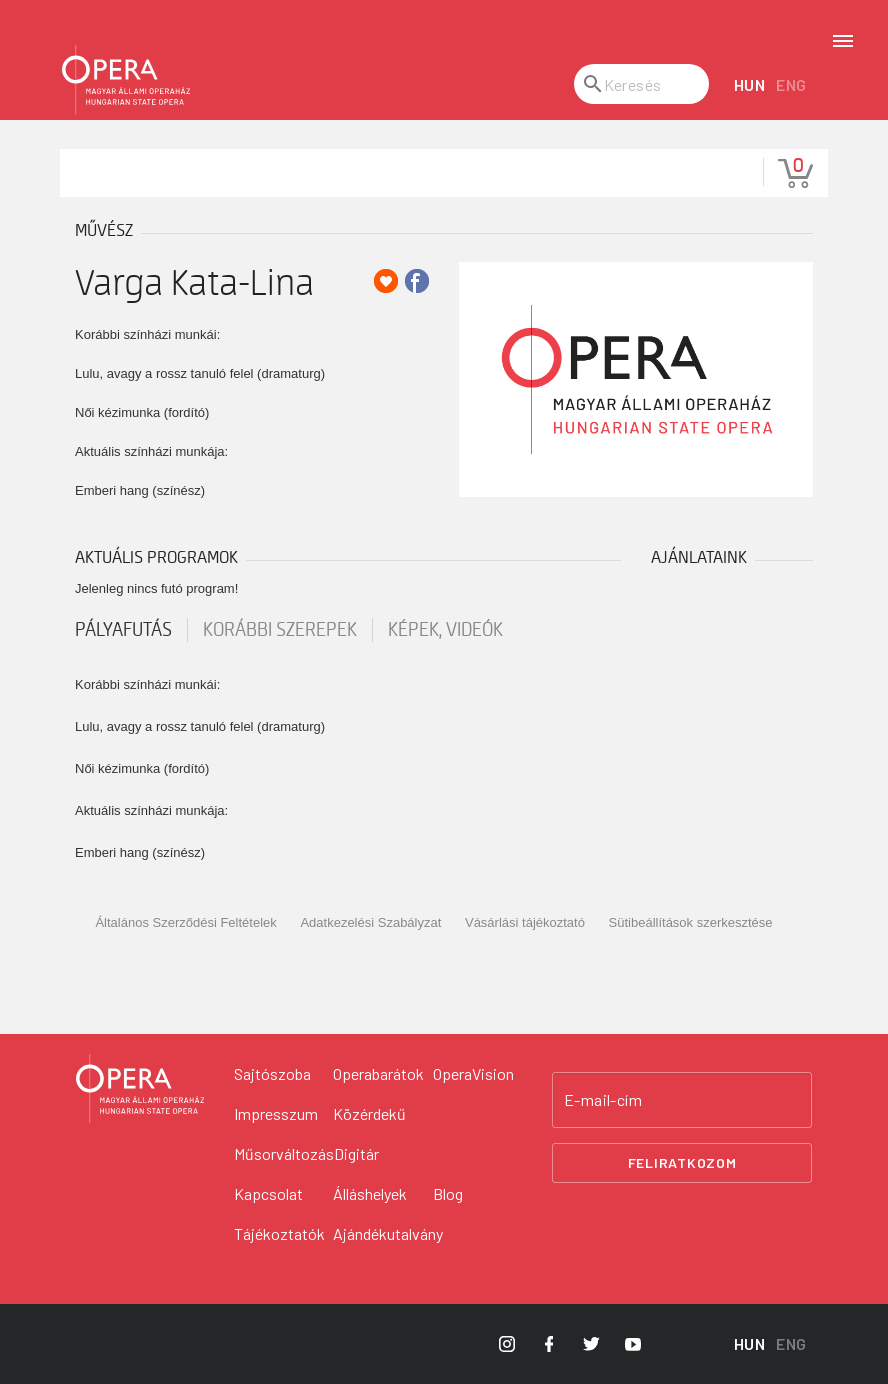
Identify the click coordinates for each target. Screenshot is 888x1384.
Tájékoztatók (279, 1233)
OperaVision (473, 1073)
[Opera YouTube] (633, 1344)
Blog (448, 1193)
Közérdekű (369, 1113)
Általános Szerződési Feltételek (185, 922)
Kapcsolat (268, 1193)
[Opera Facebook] (549, 1344)
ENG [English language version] (791, 84)
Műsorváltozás (284, 1153)
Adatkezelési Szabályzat (370, 922)
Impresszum (276, 1113)
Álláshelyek (370, 1193)
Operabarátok (378, 1073)
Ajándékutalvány (388, 1233)
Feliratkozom (682, 1162)
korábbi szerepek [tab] (280, 630)
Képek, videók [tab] (445, 630)
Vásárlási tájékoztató (525, 922)
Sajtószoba (272, 1073)
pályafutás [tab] (123, 630)
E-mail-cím (603, 1100)
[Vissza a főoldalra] (140, 1089)
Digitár (356, 1153)
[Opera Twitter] (591, 1344)
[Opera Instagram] (507, 1344)
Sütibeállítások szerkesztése (691, 922)
